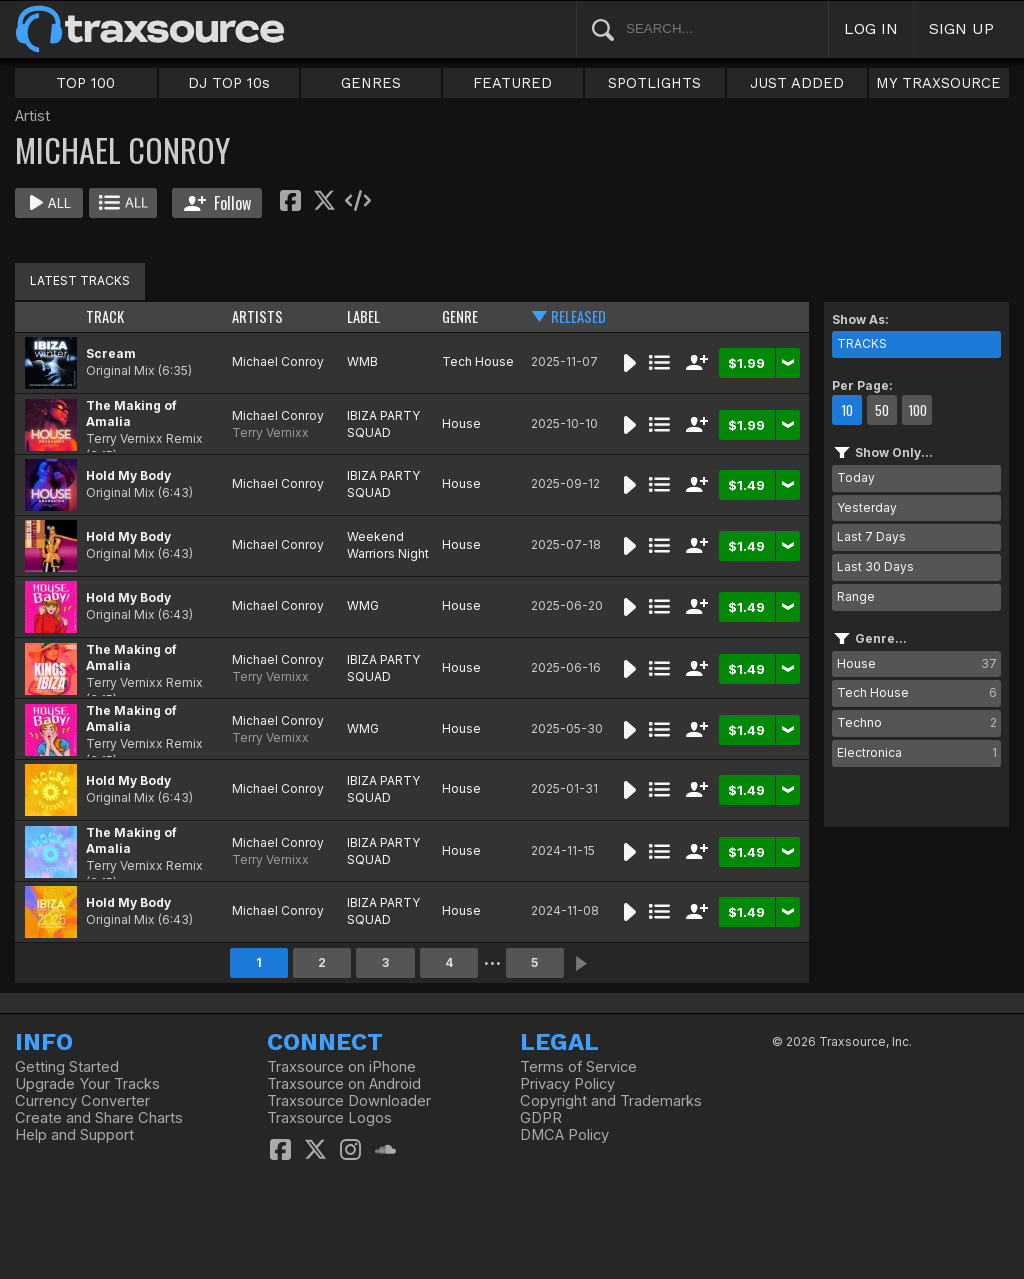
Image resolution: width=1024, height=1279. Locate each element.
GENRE (460, 316)
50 (882, 410)
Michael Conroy (278, 361)
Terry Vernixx (270, 432)
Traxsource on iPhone (341, 1067)
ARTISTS (257, 316)
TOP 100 (85, 83)
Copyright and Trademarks (611, 1101)
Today (856, 477)
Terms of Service (578, 1067)
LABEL (363, 316)
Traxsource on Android (344, 1084)
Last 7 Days (871, 536)
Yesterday (867, 507)
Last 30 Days (875, 566)
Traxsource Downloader (349, 1101)
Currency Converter (82, 1101)
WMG (363, 605)
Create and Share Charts (99, 1118)
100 (917, 410)
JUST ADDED (797, 83)
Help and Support (74, 1135)
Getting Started (67, 1067)
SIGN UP (961, 28)
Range (856, 596)
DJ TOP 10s (229, 83)
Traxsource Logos (329, 1118)
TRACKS (862, 343)
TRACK (105, 316)
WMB (362, 361)
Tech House (478, 361)
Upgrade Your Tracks (87, 1084)
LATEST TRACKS (80, 280)
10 (847, 410)
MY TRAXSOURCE (938, 83)
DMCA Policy (564, 1135)
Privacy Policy (567, 1084)
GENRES (371, 83)
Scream (111, 353)
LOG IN (871, 28)
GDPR (541, 1118)
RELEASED (578, 316)
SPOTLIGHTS (654, 83)
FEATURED (512, 83)
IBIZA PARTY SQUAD (383, 424)
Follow (217, 203)
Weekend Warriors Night (388, 545)
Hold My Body (128, 475)
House (461, 423)
